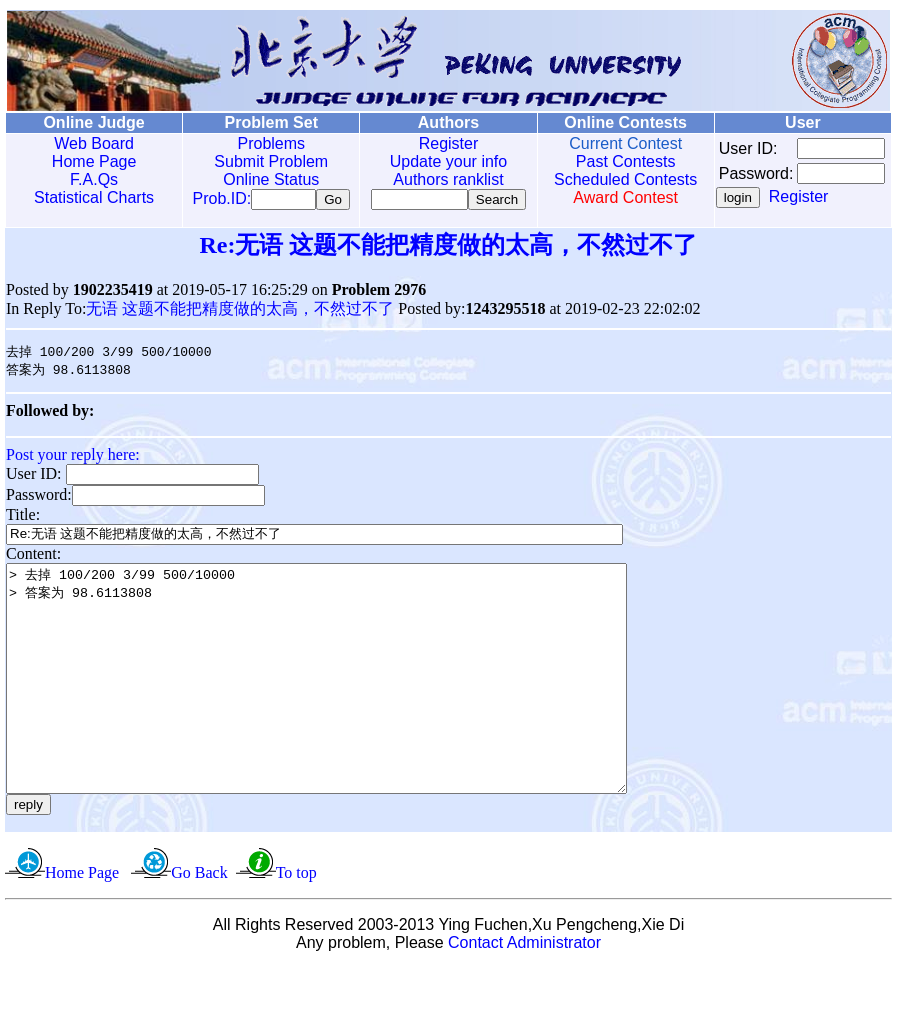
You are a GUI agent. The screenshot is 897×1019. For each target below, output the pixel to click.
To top (296, 923)
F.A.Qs (90, 179)
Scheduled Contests (598, 179)
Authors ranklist (428, 179)
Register (429, 143)
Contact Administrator (524, 993)
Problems (259, 143)
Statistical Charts (90, 197)
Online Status (259, 179)
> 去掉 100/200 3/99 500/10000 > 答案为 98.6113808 (354, 707)
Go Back (199, 923)
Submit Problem (259, 161)
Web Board (90, 143)
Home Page (90, 161)
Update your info (428, 161)
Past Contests (598, 161)
